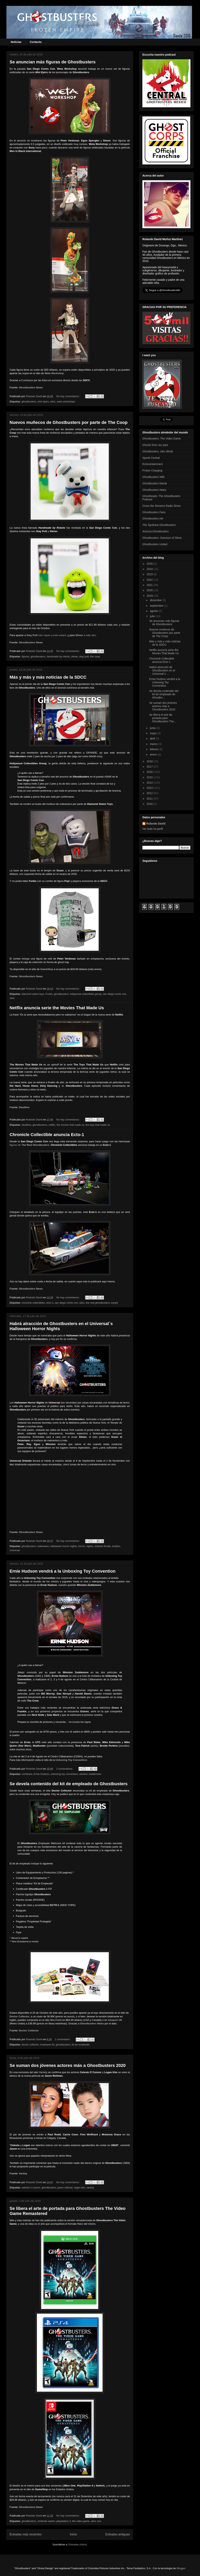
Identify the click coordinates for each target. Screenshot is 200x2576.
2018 (150, 761)
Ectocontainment (152, 464)
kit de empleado (81, 2044)
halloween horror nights (63, 1546)
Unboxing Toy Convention (71, 1759)
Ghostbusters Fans (153, 512)
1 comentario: (63, 2039)
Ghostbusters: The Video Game (161, 438)
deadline (26, 1124)
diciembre (156, 600)
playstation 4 (63, 2521)
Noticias (16, 41)
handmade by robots (58, 656)
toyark (114, 1302)
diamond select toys (32, 993)
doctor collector (29, 2044)
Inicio (73, 2534)
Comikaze (27, 380)
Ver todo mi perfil (152, 828)
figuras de (29, 1144)
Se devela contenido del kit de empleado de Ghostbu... (163, 694)
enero (154, 754)
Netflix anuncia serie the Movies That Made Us (57, 1007)
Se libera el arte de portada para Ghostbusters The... (162, 718)
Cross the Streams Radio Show (161, 505)
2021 (150, 585)
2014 (150, 782)
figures (25, 656)
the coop (95, 656)
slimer (74, 656)
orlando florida (102, 1546)
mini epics (43, 401)
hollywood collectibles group (86, 993)
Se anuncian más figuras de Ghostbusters (53, 61)
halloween (43, 1546)
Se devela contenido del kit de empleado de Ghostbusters (69, 1783)
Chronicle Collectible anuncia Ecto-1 (47, 1134)
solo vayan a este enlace (46, 635)
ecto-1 (49, 1302)
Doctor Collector (19, 2016)
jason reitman (65, 2187)
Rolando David (155, 823)
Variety (43, 2072)
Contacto (36, 41)
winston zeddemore (90, 1774)
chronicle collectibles (33, 1302)
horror (81, 1546)
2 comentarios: (65, 1768)
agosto (154, 610)
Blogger (181, 2568)
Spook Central (151, 457)
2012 (150, 793)
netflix (52, 1124)
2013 (150, 787)
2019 (150, 595)
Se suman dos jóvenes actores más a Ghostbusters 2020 (68, 2065)
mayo (153, 733)
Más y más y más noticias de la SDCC (48, 677)
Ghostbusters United (154, 544)
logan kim (79, 2187)
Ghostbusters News (31, 642)
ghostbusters (28, 401)
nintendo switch (46, 2521)
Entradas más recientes (26, 2534)
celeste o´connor (30, 2187)
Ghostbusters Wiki (153, 476)
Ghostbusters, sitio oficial (157, 451)
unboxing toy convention (64, 1774)
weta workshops (66, 401)
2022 (150, 579)
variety (90, 2187)
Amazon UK (115, 2020)
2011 (150, 798)
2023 (150, 574)
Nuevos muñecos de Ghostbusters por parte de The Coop (69, 422)
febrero (154, 749)
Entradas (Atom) (78, 2544)
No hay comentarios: (68, 396)
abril (153, 738)
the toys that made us (98, 1124)
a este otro (85, 635)
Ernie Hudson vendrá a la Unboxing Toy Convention (62, 1571)
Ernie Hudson (41, 1774)
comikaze (26, 1774)
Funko (49, 993)
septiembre (157, 605)
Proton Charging (152, 470)
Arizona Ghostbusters (155, 531)
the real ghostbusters (98, 1302)
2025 (150, 563)
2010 (150, 803)
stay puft (84, 656)
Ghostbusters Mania (154, 483)
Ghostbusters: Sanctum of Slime (162, 537)
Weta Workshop (54, 373)
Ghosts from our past (155, 444)
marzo (154, 744)
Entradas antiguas (117, 2534)
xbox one (96, 2521)
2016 (150, 771)
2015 (150, 777)
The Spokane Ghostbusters (159, 524)
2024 (150, 569)
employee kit (47, 2044)
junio (153, 728)
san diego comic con (114, 993)
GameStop (46, 969)
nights (89, 1546)
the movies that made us (70, 1124)
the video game (80, 2521)
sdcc (52, 401)
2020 (150, 590)
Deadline (24, 1107)
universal (15, 1550)
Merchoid (56, 2020)
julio (152, 616)
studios (116, 1546)
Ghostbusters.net (152, 518)
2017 (150, 766)
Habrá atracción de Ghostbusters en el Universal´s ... (162, 670)
